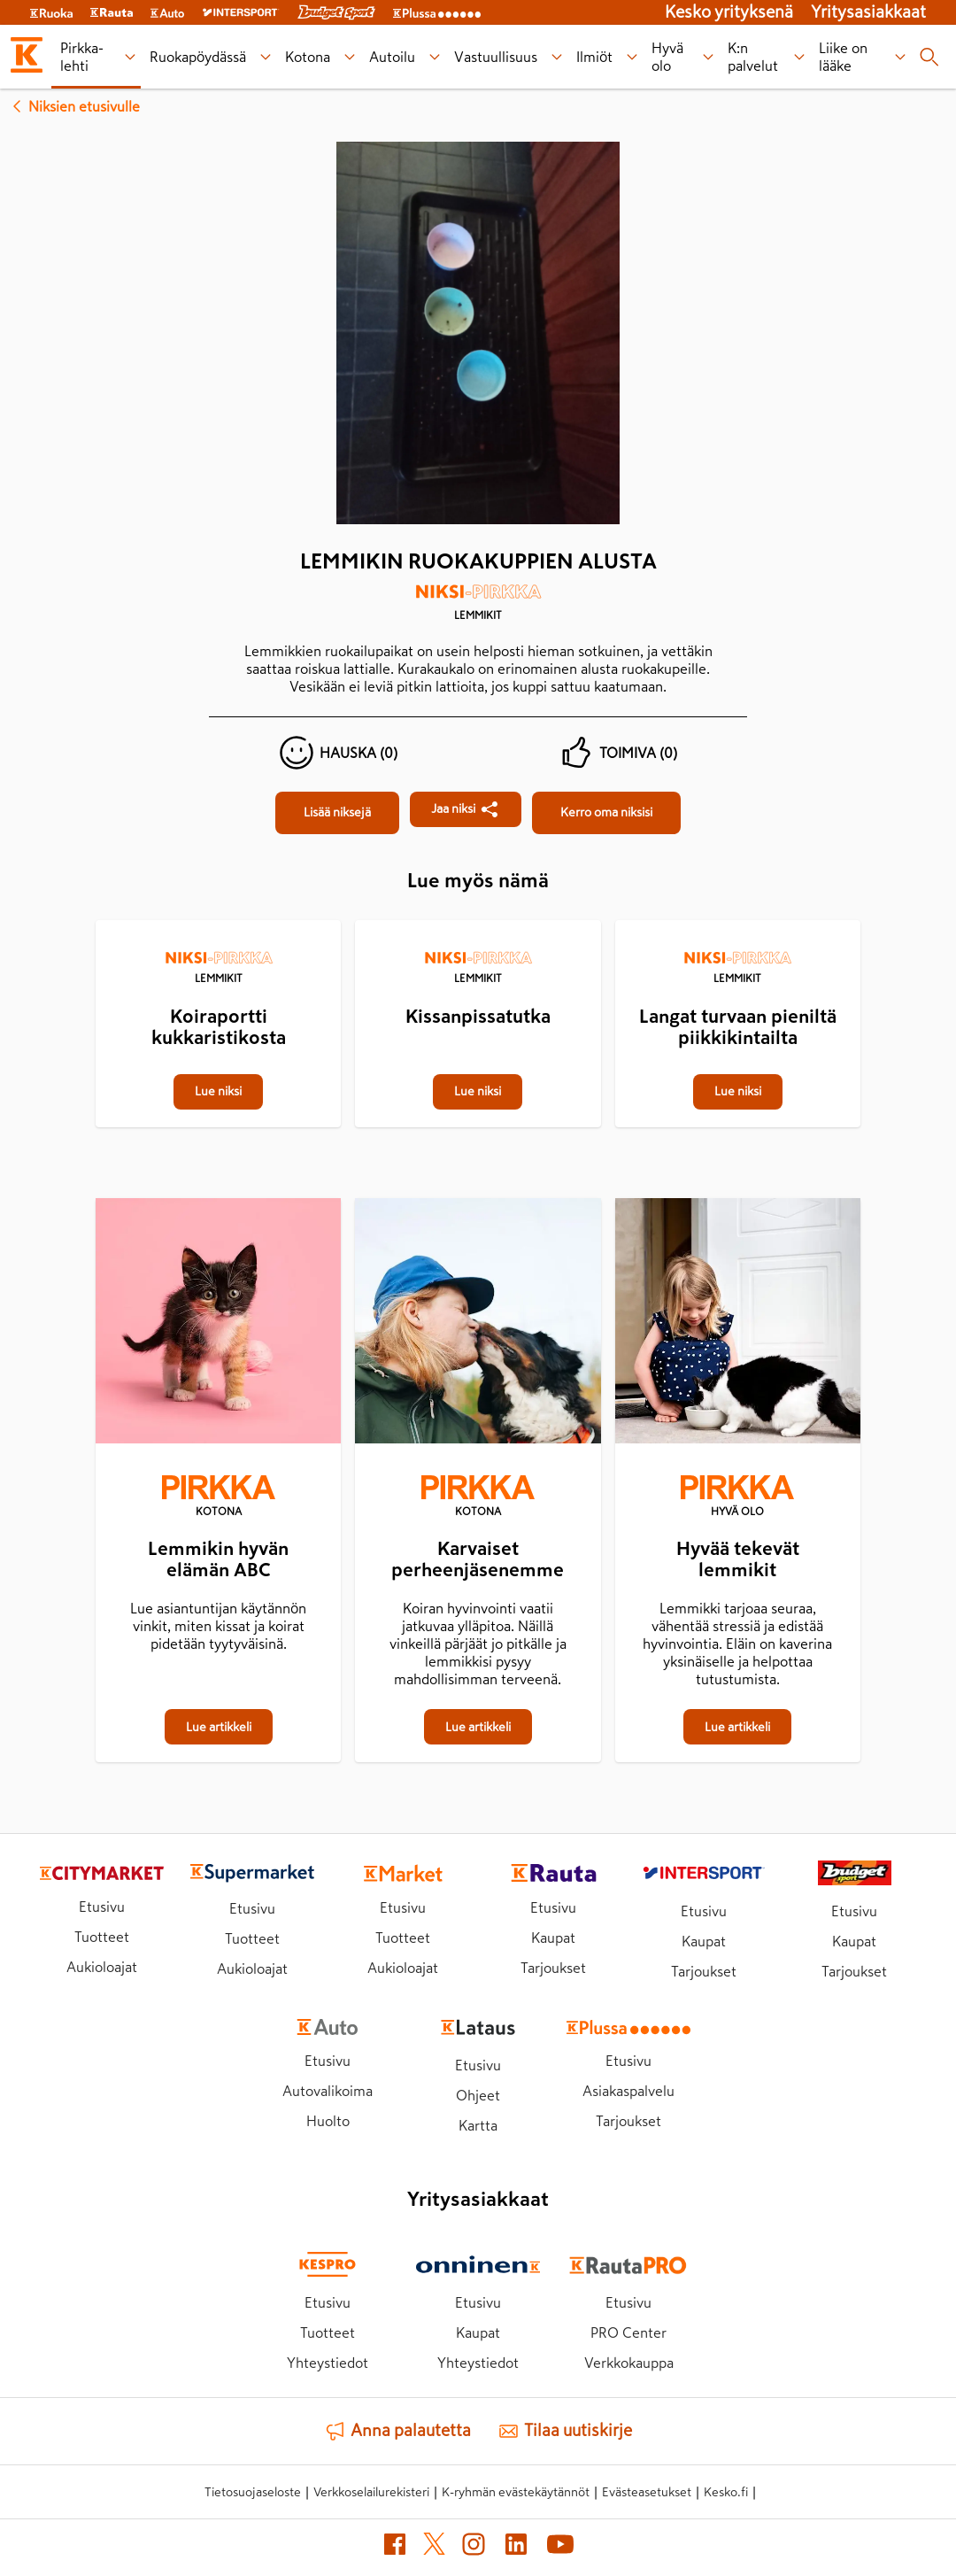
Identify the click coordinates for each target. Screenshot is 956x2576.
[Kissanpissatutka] (477, 922)
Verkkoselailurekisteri (371, 2492)
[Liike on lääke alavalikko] (900, 57)
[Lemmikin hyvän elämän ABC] (218, 1324)
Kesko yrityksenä (729, 12)
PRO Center (628, 2332)
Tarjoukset (553, 1968)
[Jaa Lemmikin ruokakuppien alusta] (465, 809)
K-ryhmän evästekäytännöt (516, 2492)
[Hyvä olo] (737, 1497)
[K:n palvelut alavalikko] (800, 57)
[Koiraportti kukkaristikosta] (218, 922)
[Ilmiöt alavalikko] (632, 57)
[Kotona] (218, 1497)
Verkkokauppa (629, 2363)
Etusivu (102, 1906)
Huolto (328, 2121)
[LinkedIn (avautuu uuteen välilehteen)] (516, 2547)
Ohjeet (478, 2095)
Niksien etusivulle (73, 106)
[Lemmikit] (478, 608)
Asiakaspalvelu (628, 2091)
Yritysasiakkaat (868, 12)
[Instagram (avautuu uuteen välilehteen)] (473, 2547)
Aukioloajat (101, 1967)
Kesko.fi (726, 2492)
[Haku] (929, 56)
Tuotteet (101, 1937)
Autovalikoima (327, 2091)
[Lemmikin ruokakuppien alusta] (337, 813)
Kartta (478, 2125)
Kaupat (553, 1937)
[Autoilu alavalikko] (434, 57)
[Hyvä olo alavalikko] (708, 57)
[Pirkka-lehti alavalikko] (130, 57)
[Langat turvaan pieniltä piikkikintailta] (737, 922)
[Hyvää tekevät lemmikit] (737, 1324)
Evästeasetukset (646, 2492)
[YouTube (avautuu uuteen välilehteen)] (560, 2547)
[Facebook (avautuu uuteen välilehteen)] (395, 2547)
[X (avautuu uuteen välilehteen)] (434, 2547)
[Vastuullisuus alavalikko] (556, 57)
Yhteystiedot (327, 2363)
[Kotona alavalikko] (349, 57)
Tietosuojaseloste (252, 2492)
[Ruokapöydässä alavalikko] (265, 57)
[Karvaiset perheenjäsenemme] (477, 1324)
